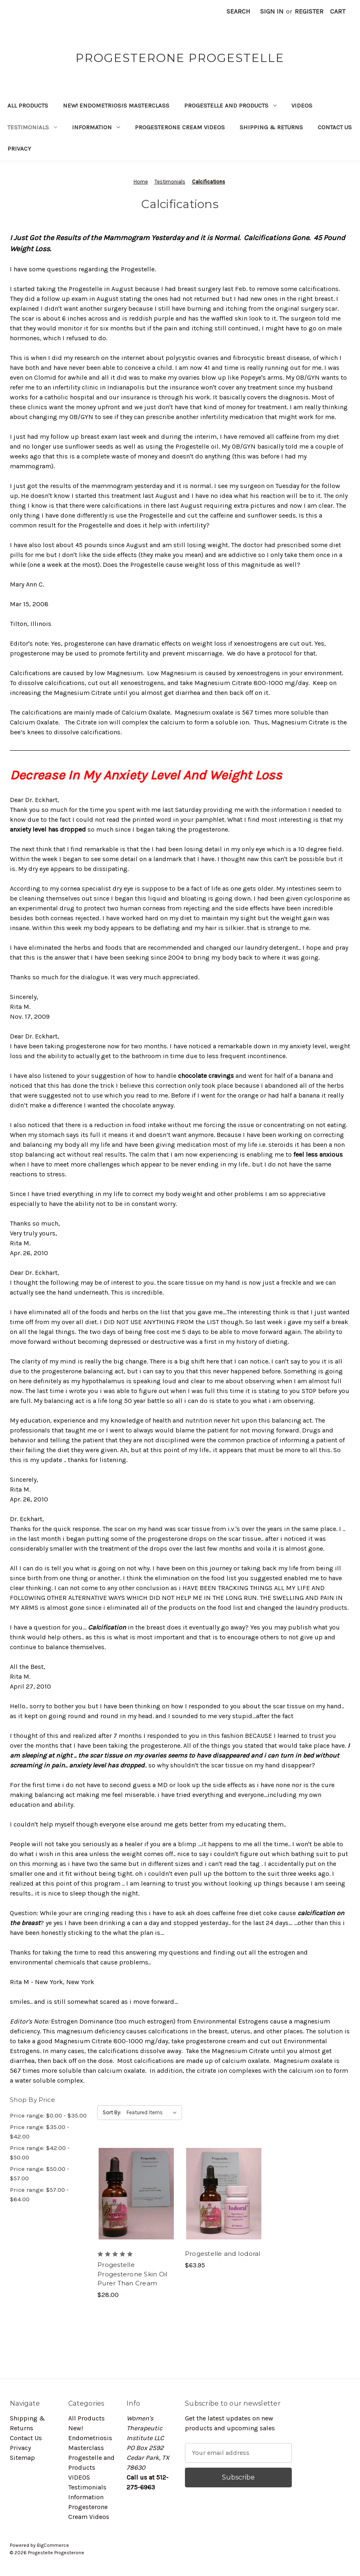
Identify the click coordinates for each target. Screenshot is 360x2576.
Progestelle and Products (230, 105)
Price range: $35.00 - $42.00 (39, 2131)
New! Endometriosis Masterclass (116, 105)
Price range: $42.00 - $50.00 (39, 2152)
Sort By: (112, 2112)
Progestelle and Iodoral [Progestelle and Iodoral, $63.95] (223, 2253)
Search (238, 11)
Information (96, 127)
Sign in (272, 11)
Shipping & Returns (271, 127)
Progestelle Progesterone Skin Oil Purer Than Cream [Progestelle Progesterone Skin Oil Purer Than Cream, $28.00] (132, 2274)
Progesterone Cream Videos (180, 127)
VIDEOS (301, 105)
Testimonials (32, 127)
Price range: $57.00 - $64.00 (39, 2194)
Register (309, 11)
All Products (27, 105)
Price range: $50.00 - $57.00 (39, 2173)
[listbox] (153, 2113)
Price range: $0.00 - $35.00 (48, 2115)
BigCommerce (53, 2545)
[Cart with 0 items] (337, 11)
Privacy (19, 148)
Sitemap (22, 2457)
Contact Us (335, 127)
